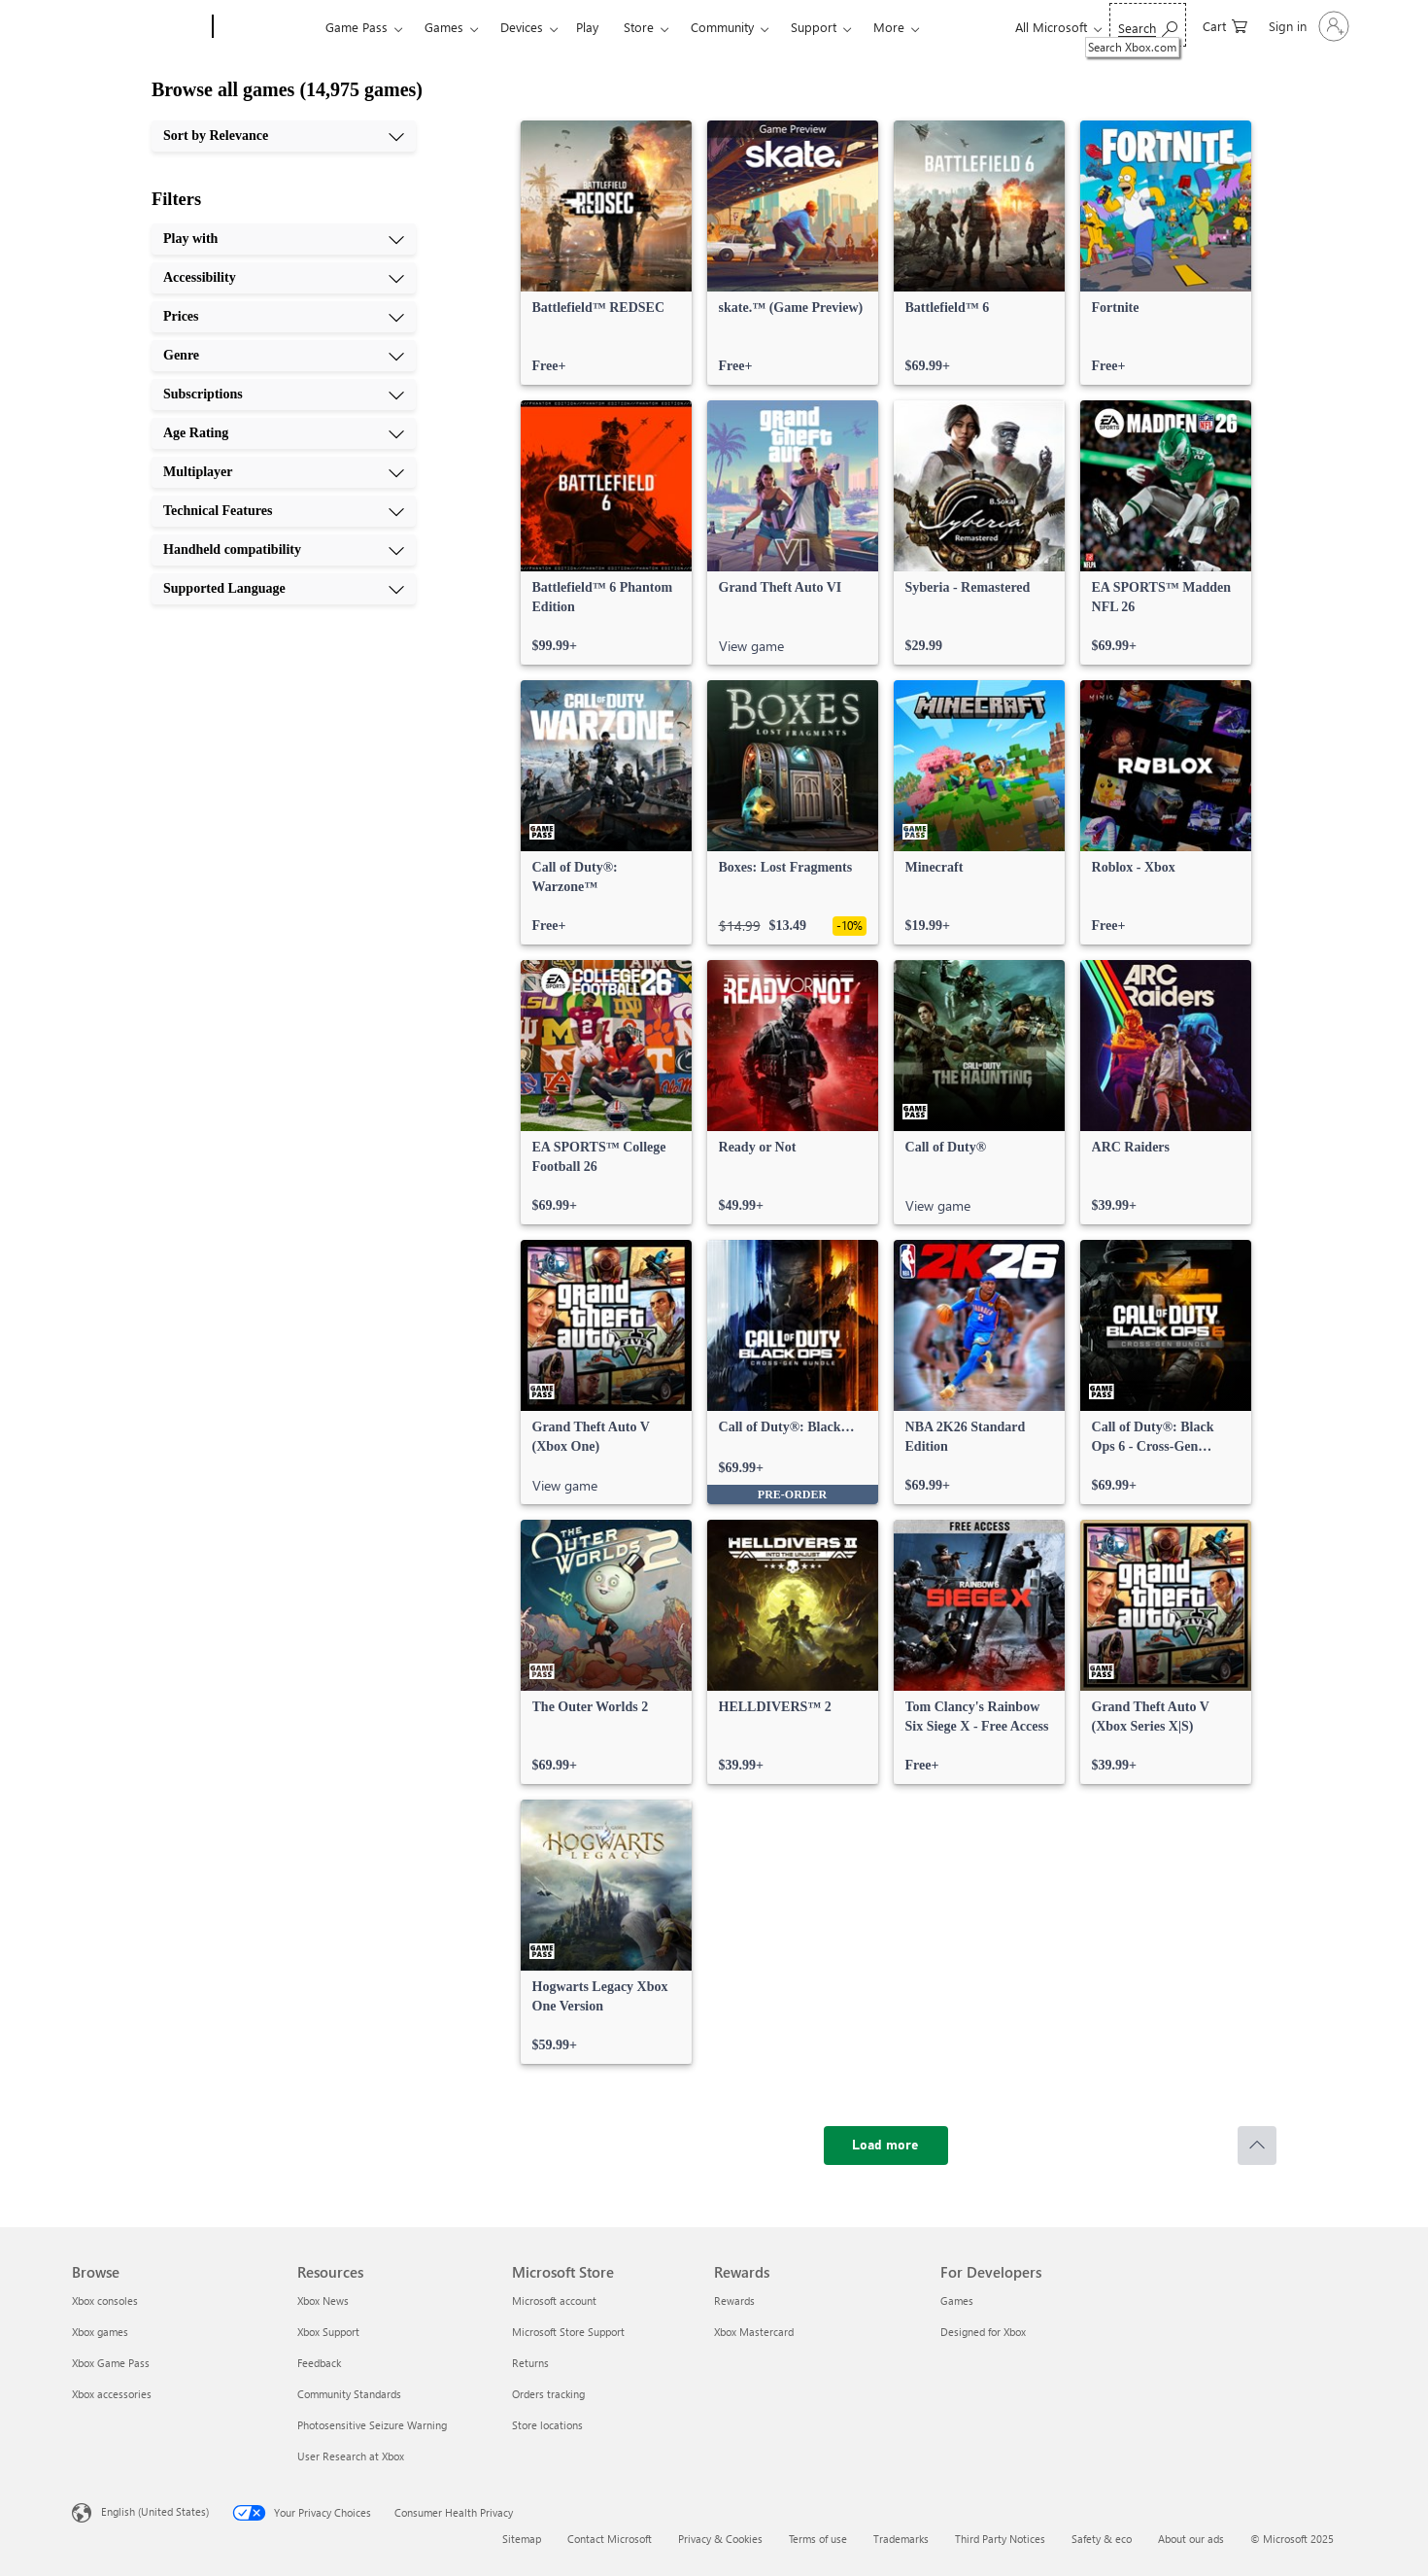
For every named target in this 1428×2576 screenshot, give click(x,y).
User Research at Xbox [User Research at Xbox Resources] (350, 2456)
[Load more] (886, 2145)
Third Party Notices (1000, 2538)
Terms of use (818, 2538)
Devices (521, 26)
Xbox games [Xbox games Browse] (100, 2331)
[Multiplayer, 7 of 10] (284, 472)
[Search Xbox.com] (1147, 25)
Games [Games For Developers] (956, 2300)
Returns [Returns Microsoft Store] (530, 2362)
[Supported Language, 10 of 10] (284, 588)
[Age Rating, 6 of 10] (284, 433)
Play (587, 26)
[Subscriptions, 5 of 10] (284, 394)
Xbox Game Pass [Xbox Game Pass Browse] (111, 2362)
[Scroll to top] (1257, 2145)
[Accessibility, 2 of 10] (284, 277)
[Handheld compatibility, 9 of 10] (284, 550)
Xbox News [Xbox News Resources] (323, 2300)
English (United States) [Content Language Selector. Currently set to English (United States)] (155, 2511)
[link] (606, 252)
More (888, 26)
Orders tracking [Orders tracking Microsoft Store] (548, 2393)
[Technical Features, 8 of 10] (284, 511)
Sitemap (521, 2538)
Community (722, 26)
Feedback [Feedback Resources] (319, 2362)
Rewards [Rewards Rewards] (734, 2300)
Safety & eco (1101, 2538)
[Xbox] (266, 27)
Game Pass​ (356, 26)
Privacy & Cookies (720, 2538)
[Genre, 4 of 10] (284, 355)
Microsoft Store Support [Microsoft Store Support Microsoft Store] (568, 2331)
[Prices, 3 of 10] (284, 316)
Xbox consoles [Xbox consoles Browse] (105, 2300)
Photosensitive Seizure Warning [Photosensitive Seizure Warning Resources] (372, 2425)
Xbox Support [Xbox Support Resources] (328, 2331)
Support (813, 26)
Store (639, 26)
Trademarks (901, 2538)
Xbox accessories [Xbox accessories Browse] (112, 2393)
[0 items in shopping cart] (1225, 25)
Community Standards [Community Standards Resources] (349, 2393)
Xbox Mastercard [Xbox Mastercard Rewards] (754, 2331)
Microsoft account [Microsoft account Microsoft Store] (554, 2300)
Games (444, 26)
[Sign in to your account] (1307, 26)
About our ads (1191, 2538)
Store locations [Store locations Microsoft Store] (547, 2425)
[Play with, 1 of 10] (284, 239)
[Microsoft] (138, 27)
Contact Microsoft (609, 2538)
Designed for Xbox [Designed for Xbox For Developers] (983, 2331)
